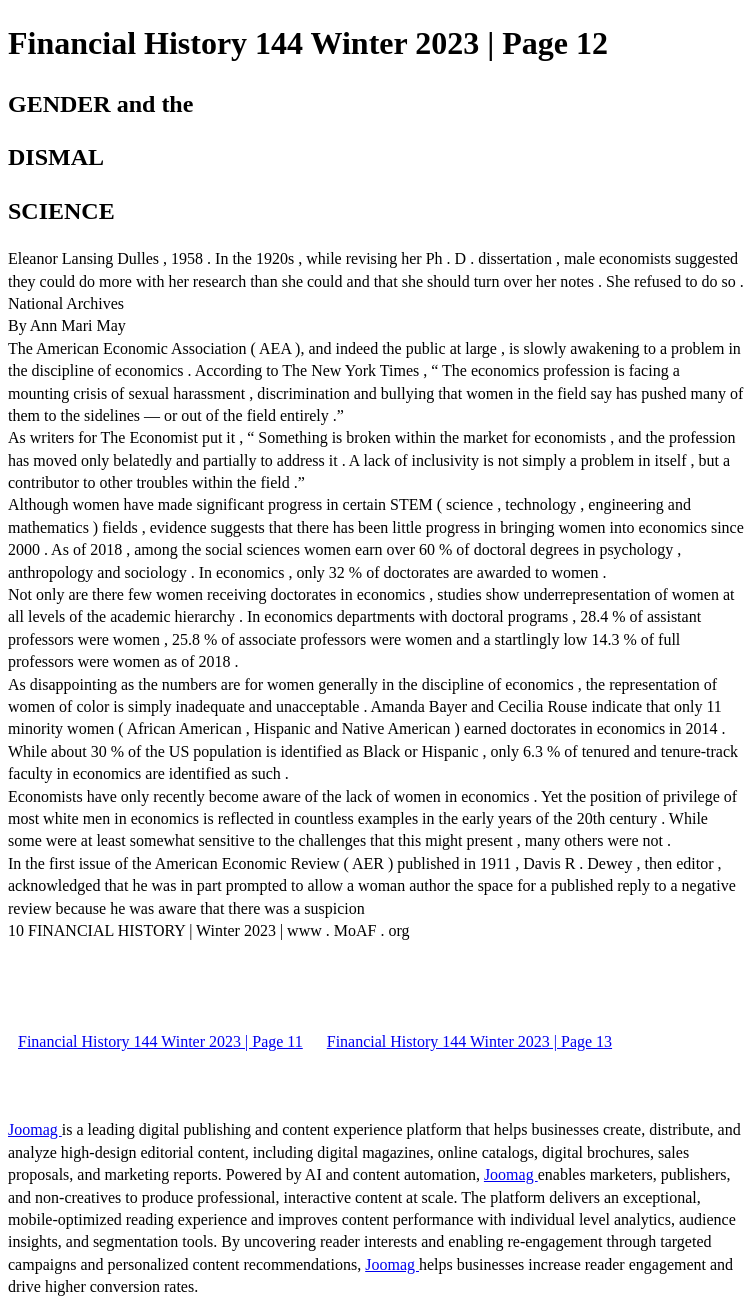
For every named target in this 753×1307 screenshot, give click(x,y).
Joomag (35, 1129)
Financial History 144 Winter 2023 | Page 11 (160, 1041)
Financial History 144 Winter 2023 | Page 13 (469, 1041)
